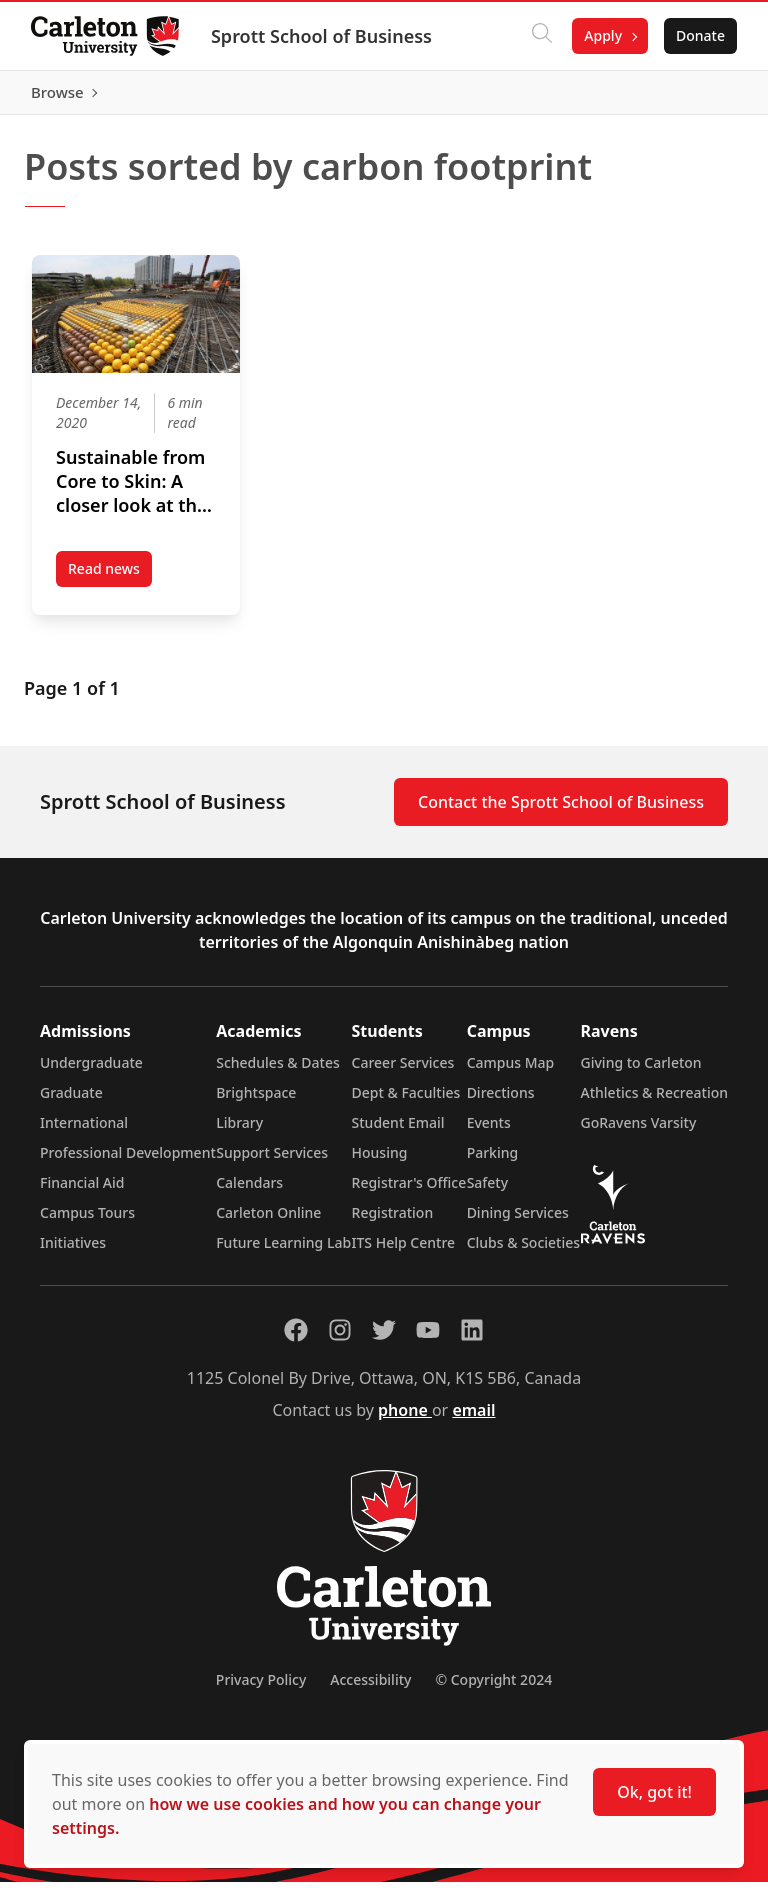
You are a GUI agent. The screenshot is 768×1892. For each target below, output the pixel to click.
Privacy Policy (261, 1689)
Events (489, 1132)
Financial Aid (82, 1192)
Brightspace (256, 1102)
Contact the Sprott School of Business (561, 812)
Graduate (71, 1102)
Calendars (249, 1192)
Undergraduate (91, 1072)
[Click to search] (541, 36)
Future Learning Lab (283, 1252)
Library (239, 1132)
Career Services (403, 1072)
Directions (501, 1102)
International (84, 1132)
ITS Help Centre (404, 1252)
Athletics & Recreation (654, 1102)
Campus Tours (87, 1222)
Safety (488, 1192)
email (473, 1420)
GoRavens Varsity (639, 1132)
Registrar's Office (409, 1192)
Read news (110, 582)
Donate (699, 35)
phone (405, 1420)
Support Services (272, 1162)
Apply (602, 35)
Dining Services (518, 1222)
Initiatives (73, 1252)
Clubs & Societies (523, 1252)
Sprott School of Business (322, 36)
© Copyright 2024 (493, 1689)
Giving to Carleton (641, 1072)
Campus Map (511, 1072)
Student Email (398, 1132)
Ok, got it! (654, 1792)
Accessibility (370, 1689)
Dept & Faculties (406, 1102)
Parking (493, 1162)
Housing (380, 1162)
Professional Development (128, 1162)
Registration (393, 1222)
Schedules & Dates (278, 1072)
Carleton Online (268, 1222)
